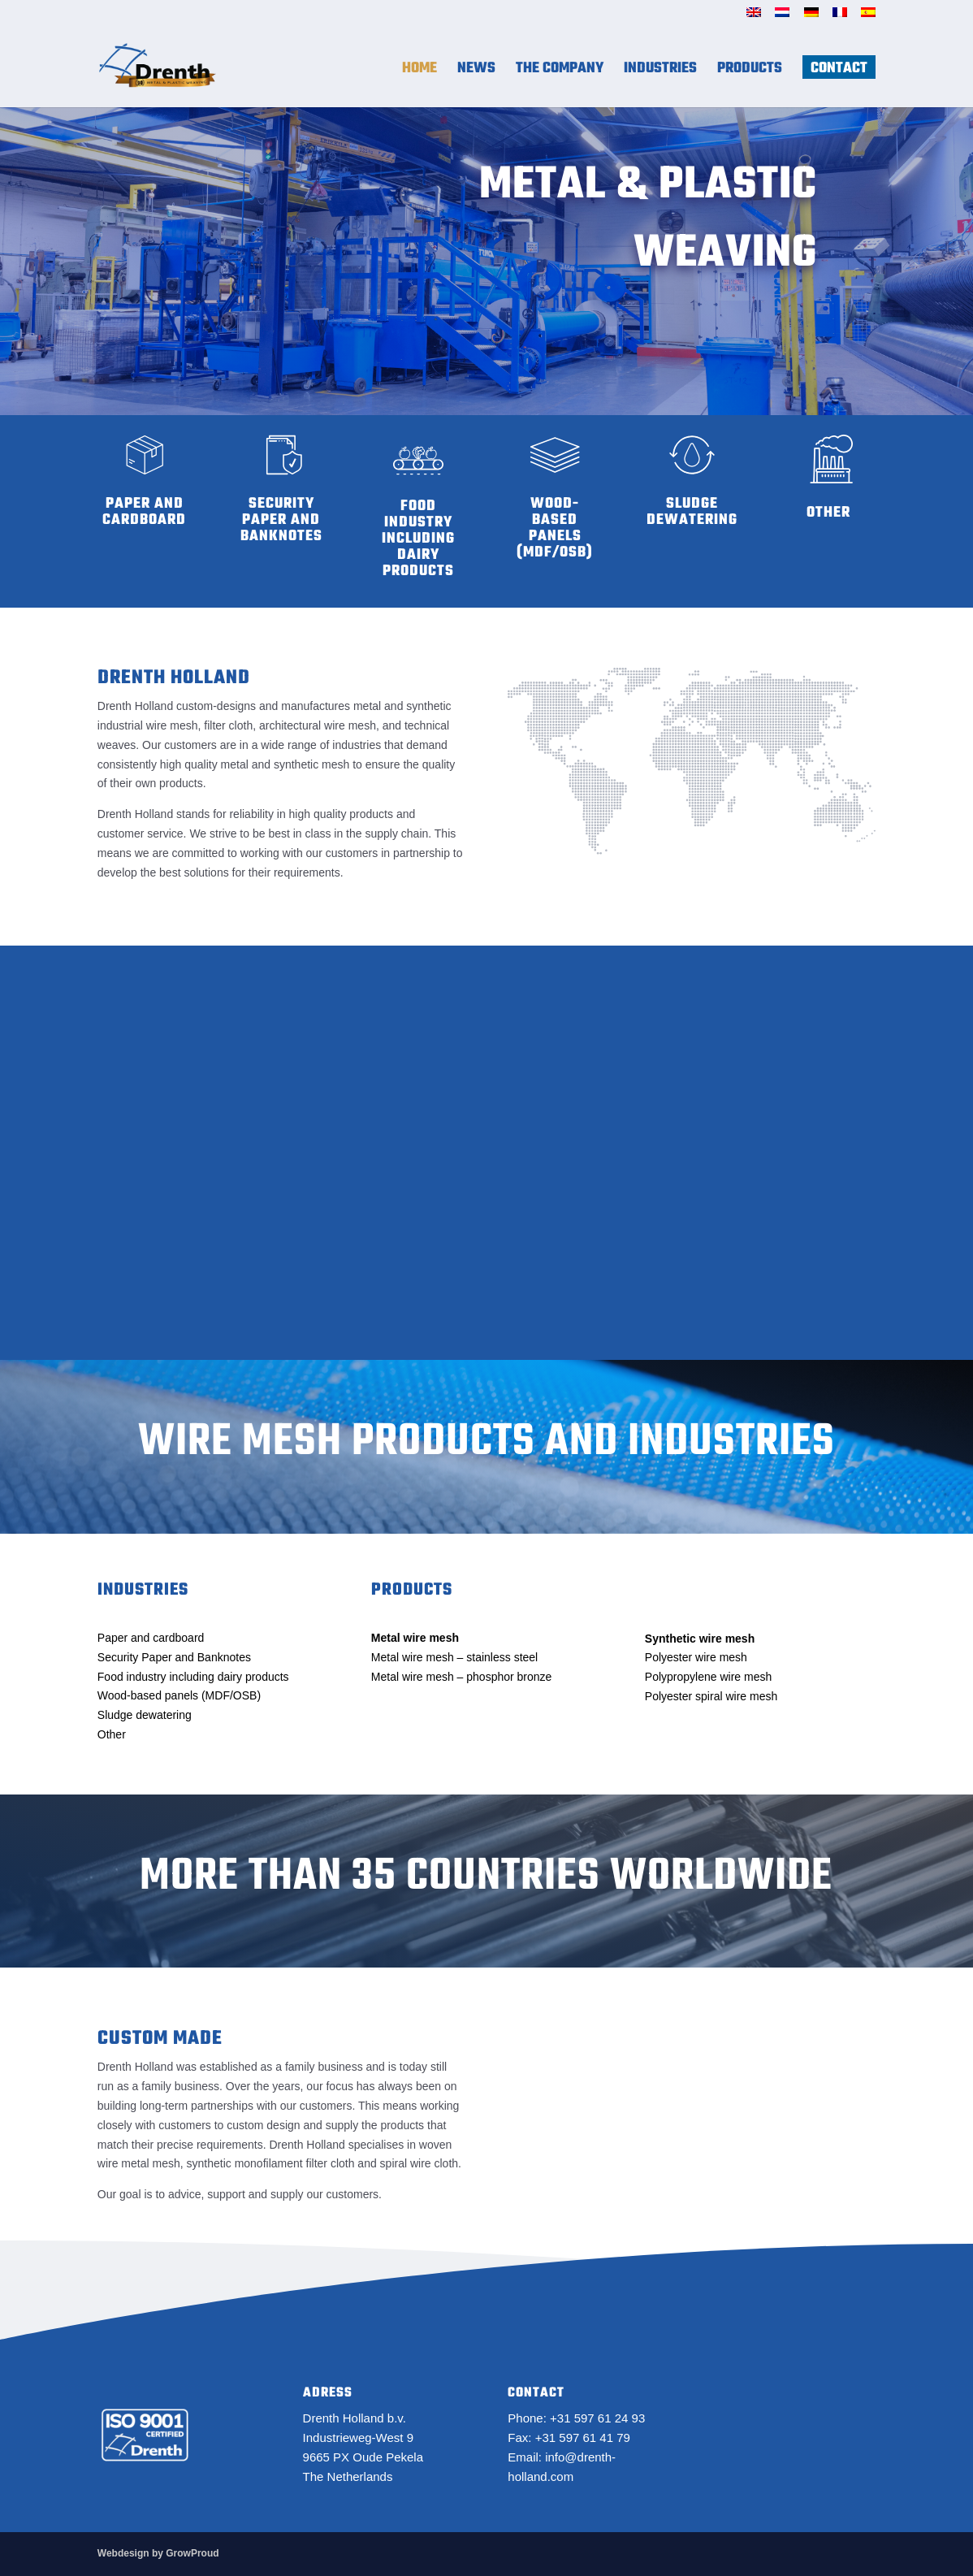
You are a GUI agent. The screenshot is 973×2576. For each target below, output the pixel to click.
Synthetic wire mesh (700, 1638)
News (476, 73)
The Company (559, 73)
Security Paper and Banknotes (174, 1657)
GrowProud (192, 2553)
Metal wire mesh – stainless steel (454, 1657)
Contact (839, 73)
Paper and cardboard (151, 1637)
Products (749, 73)
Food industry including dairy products (193, 1676)
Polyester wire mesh (696, 1657)
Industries (660, 73)
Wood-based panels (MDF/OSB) (179, 1695)
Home (419, 73)
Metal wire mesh (415, 1637)
